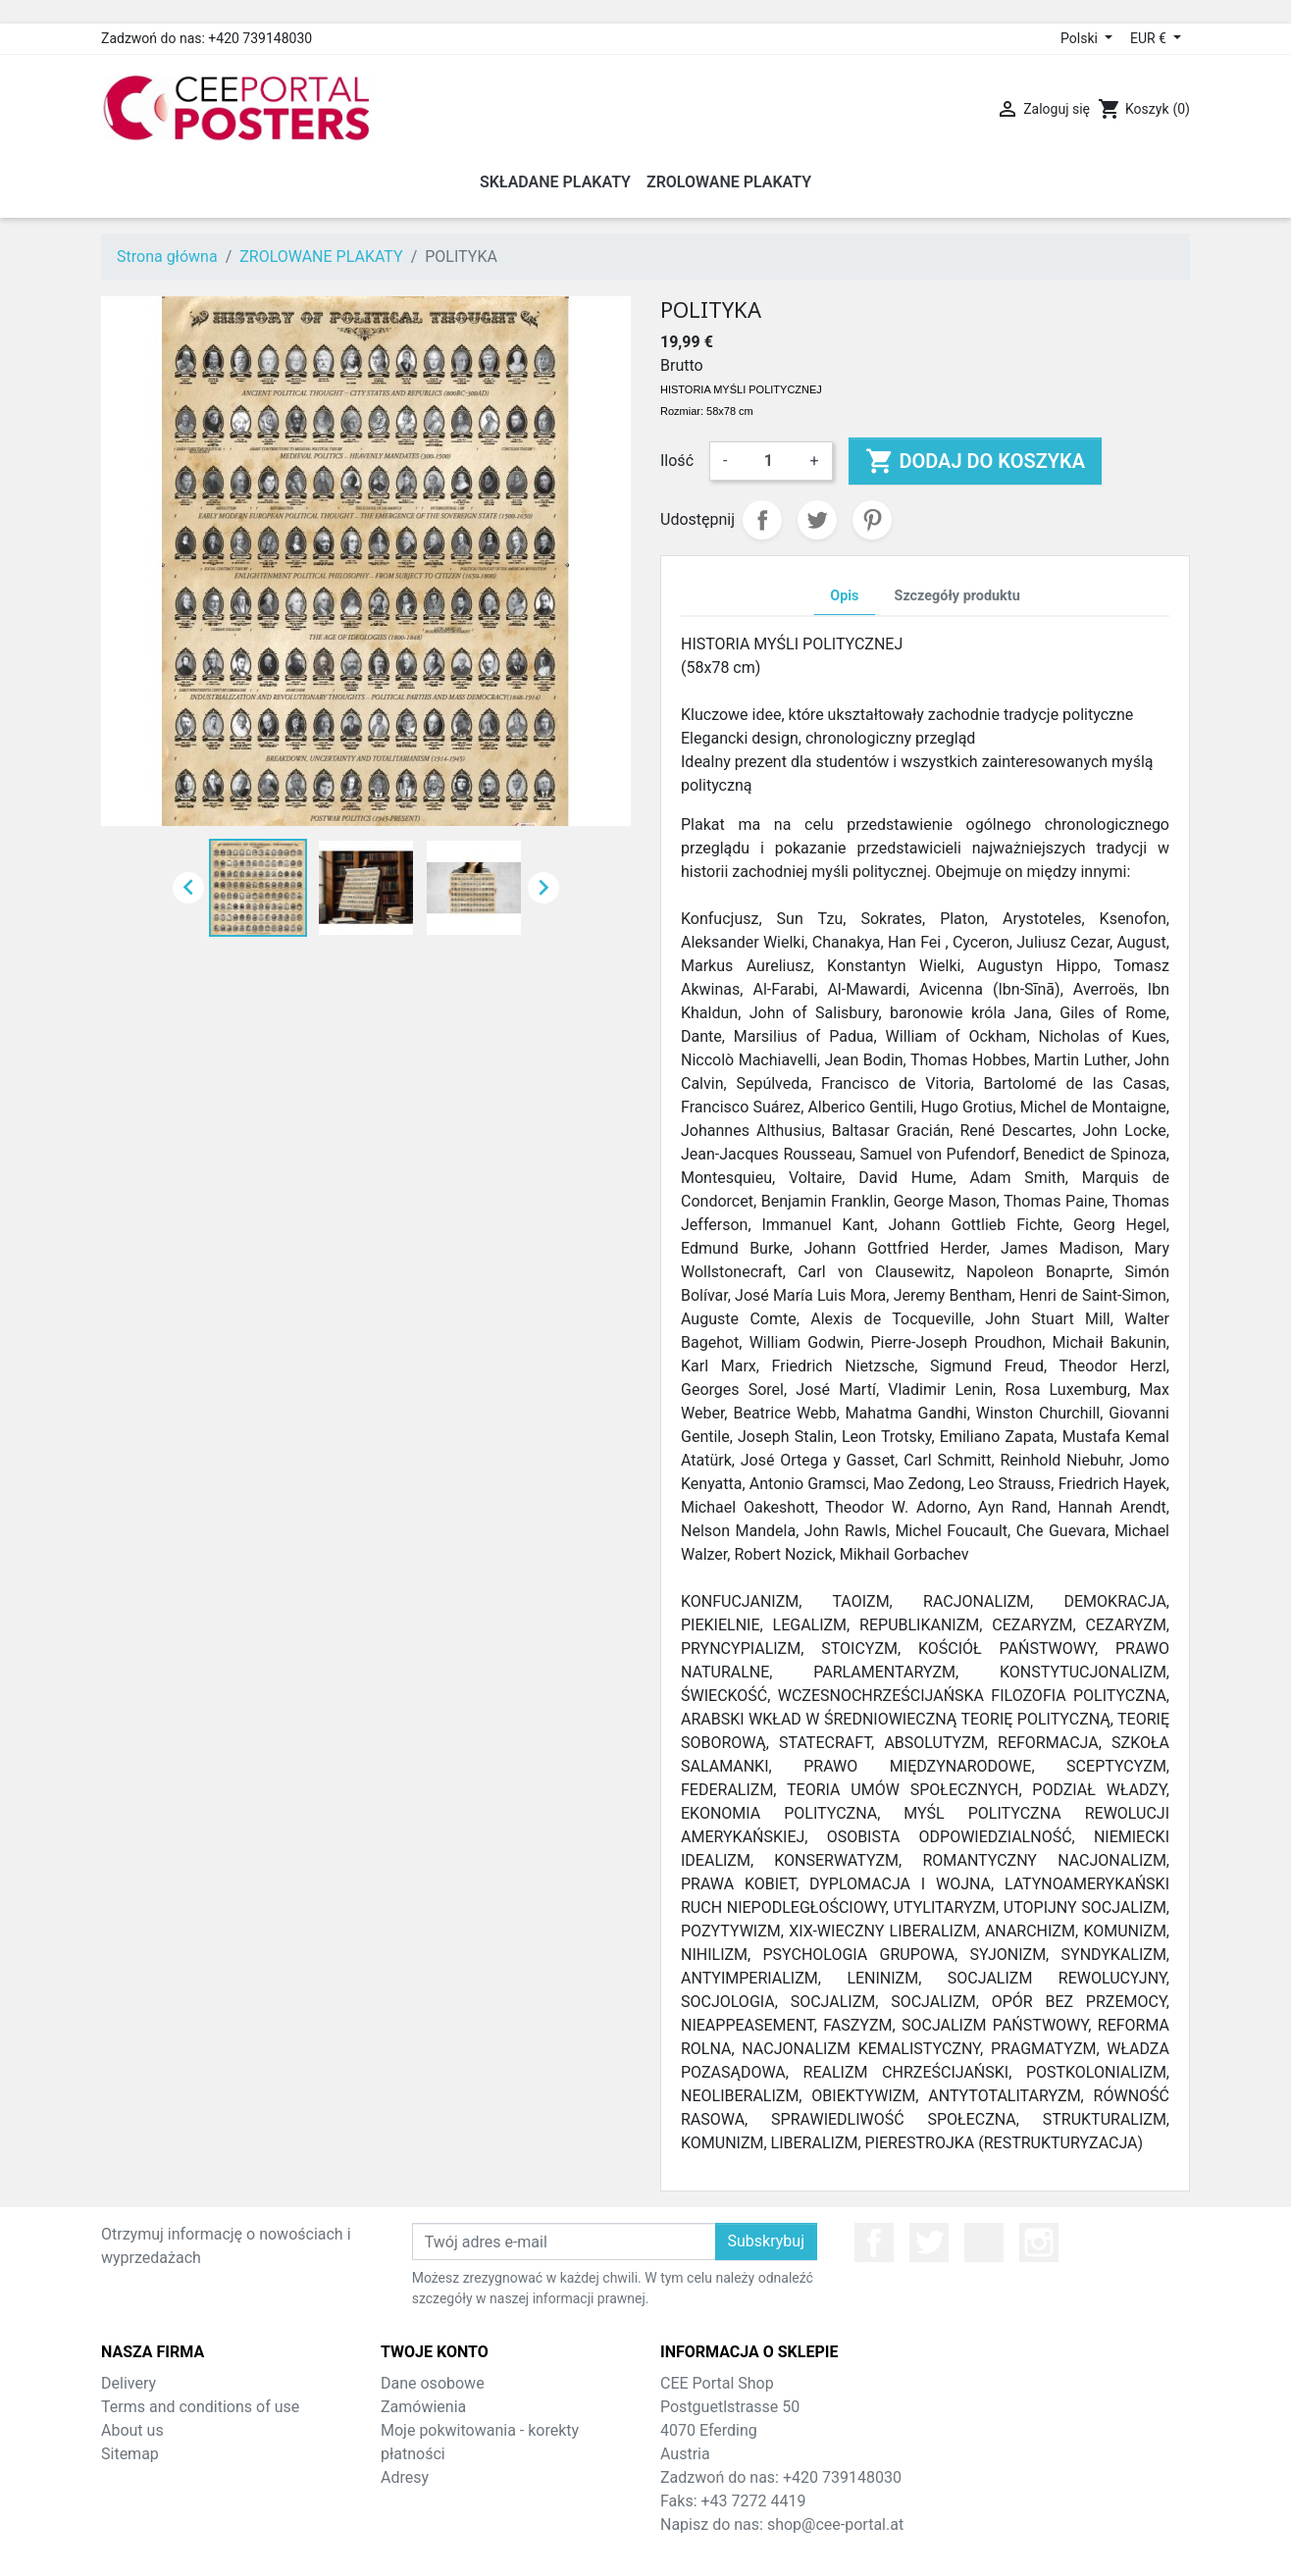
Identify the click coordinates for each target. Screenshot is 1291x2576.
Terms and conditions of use (200, 2406)
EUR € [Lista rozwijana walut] (1149, 38)
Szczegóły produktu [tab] (957, 596)
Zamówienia (423, 2406)
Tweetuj (817, 520)
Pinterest (872, 520)
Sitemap (130, 2454)
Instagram (1039, 2242)
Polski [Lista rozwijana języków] (1080, 38)
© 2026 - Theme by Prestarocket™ (646, 2548)
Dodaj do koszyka (975, 461)
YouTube (984, 2242)
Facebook (874, 2242)
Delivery (128, 2383)
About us (132, 2430)
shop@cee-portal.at (835, 2524)
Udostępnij (762, 520)
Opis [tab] (844, 596)
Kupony (407, 2501)
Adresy (405, 2477)
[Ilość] (768, 461)
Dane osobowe (433, 2383)
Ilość (677, 460)
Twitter (929, 2242)
